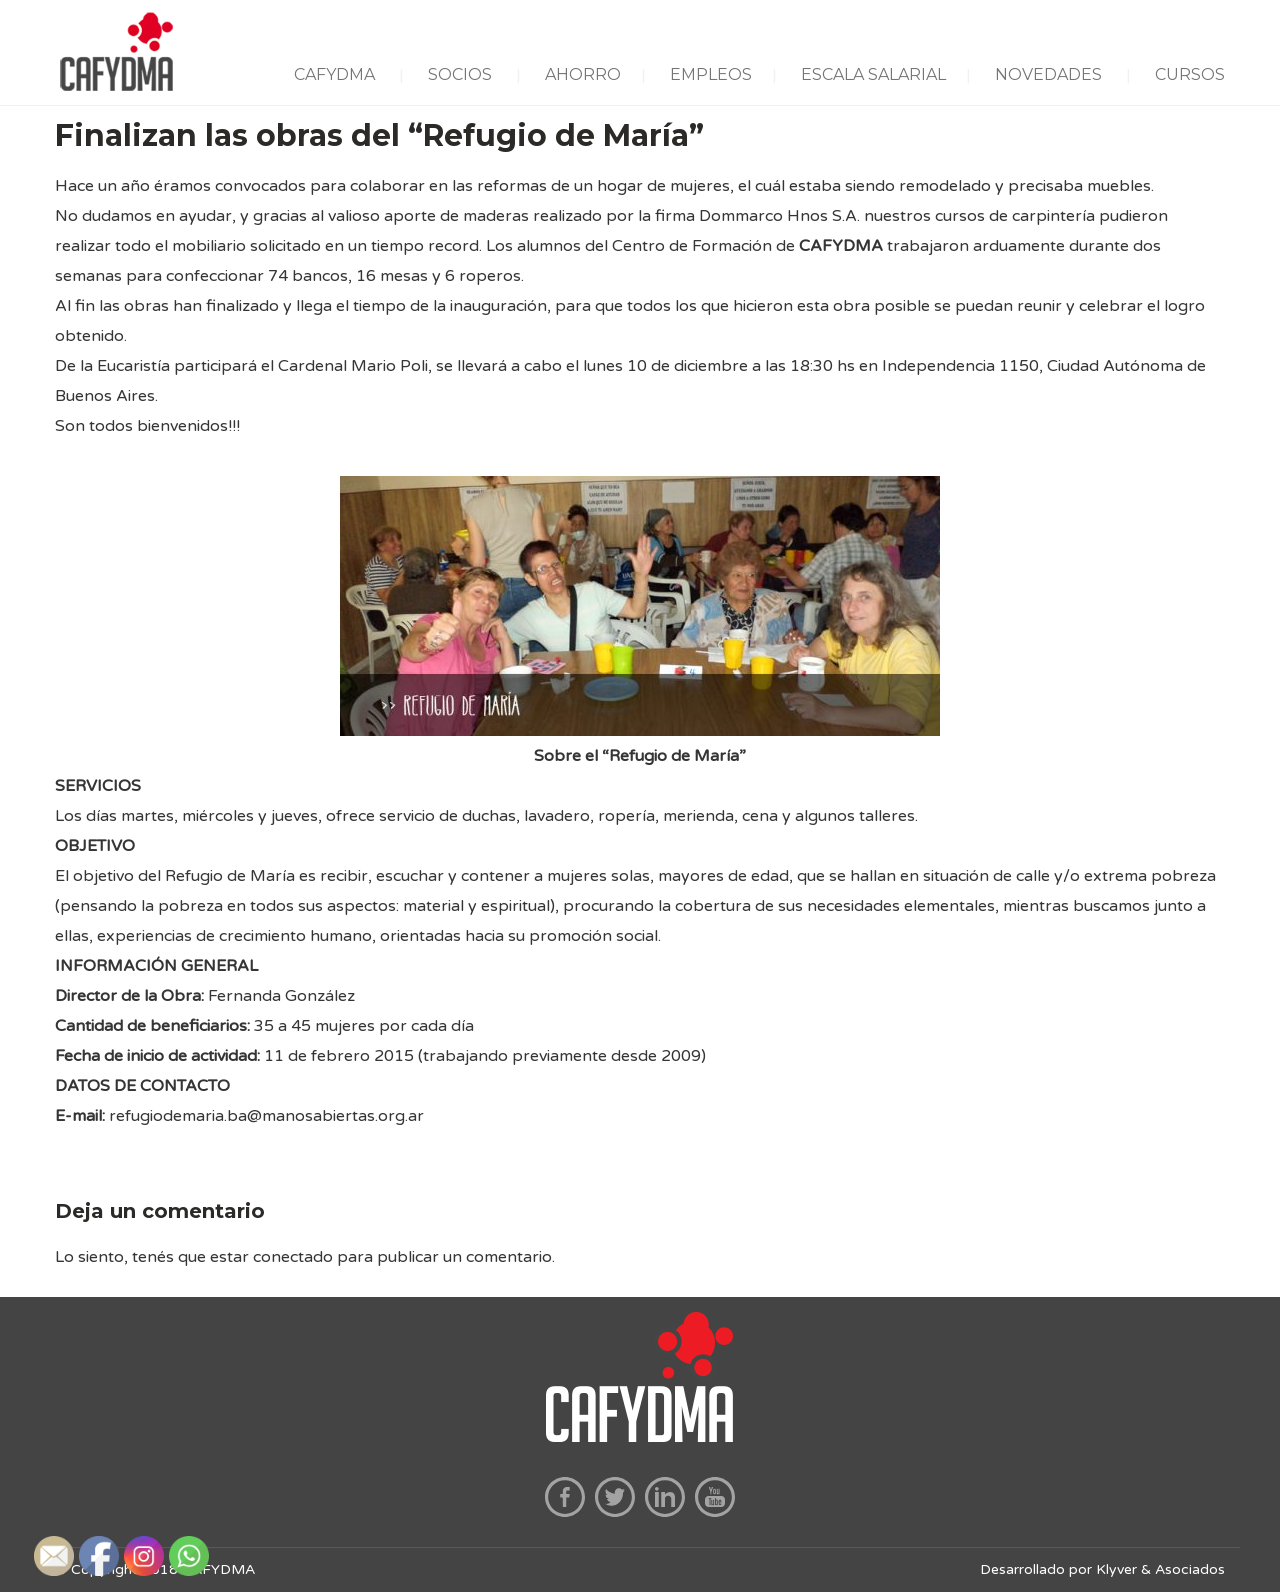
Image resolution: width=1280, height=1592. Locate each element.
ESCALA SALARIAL (873, 74)
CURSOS (1190, 74)
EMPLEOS (711, 74)
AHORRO (583, 74)
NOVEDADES (1048, 74)
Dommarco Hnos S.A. (779, 216)
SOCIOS (460, 74)
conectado (293, 1257)
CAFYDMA (334, 74)
